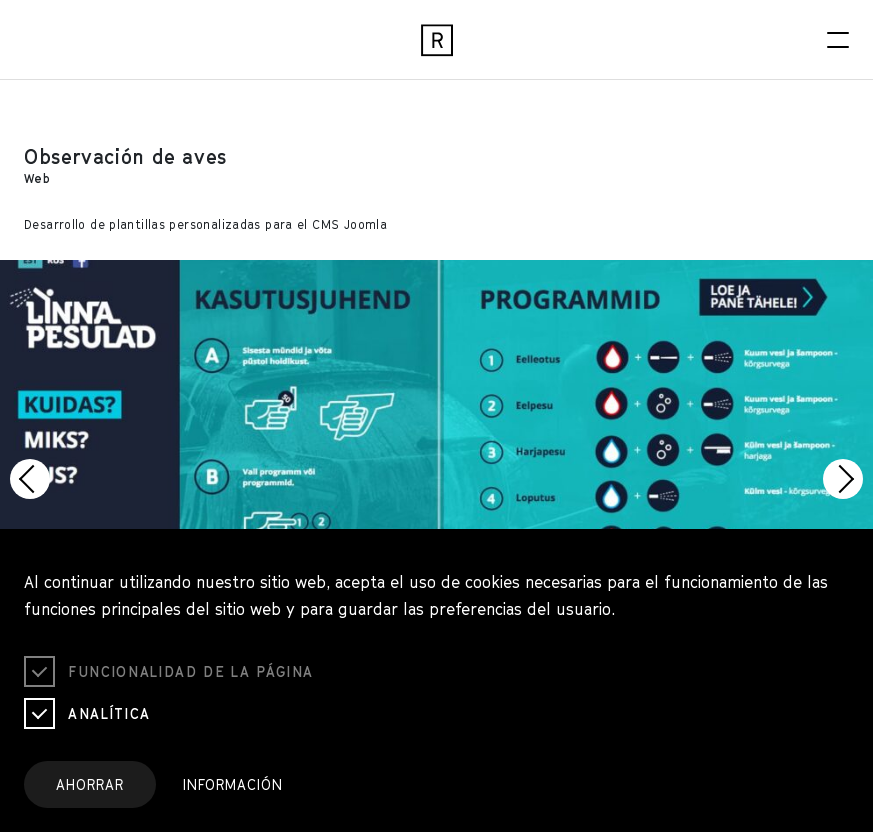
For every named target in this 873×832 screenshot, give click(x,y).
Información (233, 784)
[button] (30, 479)
